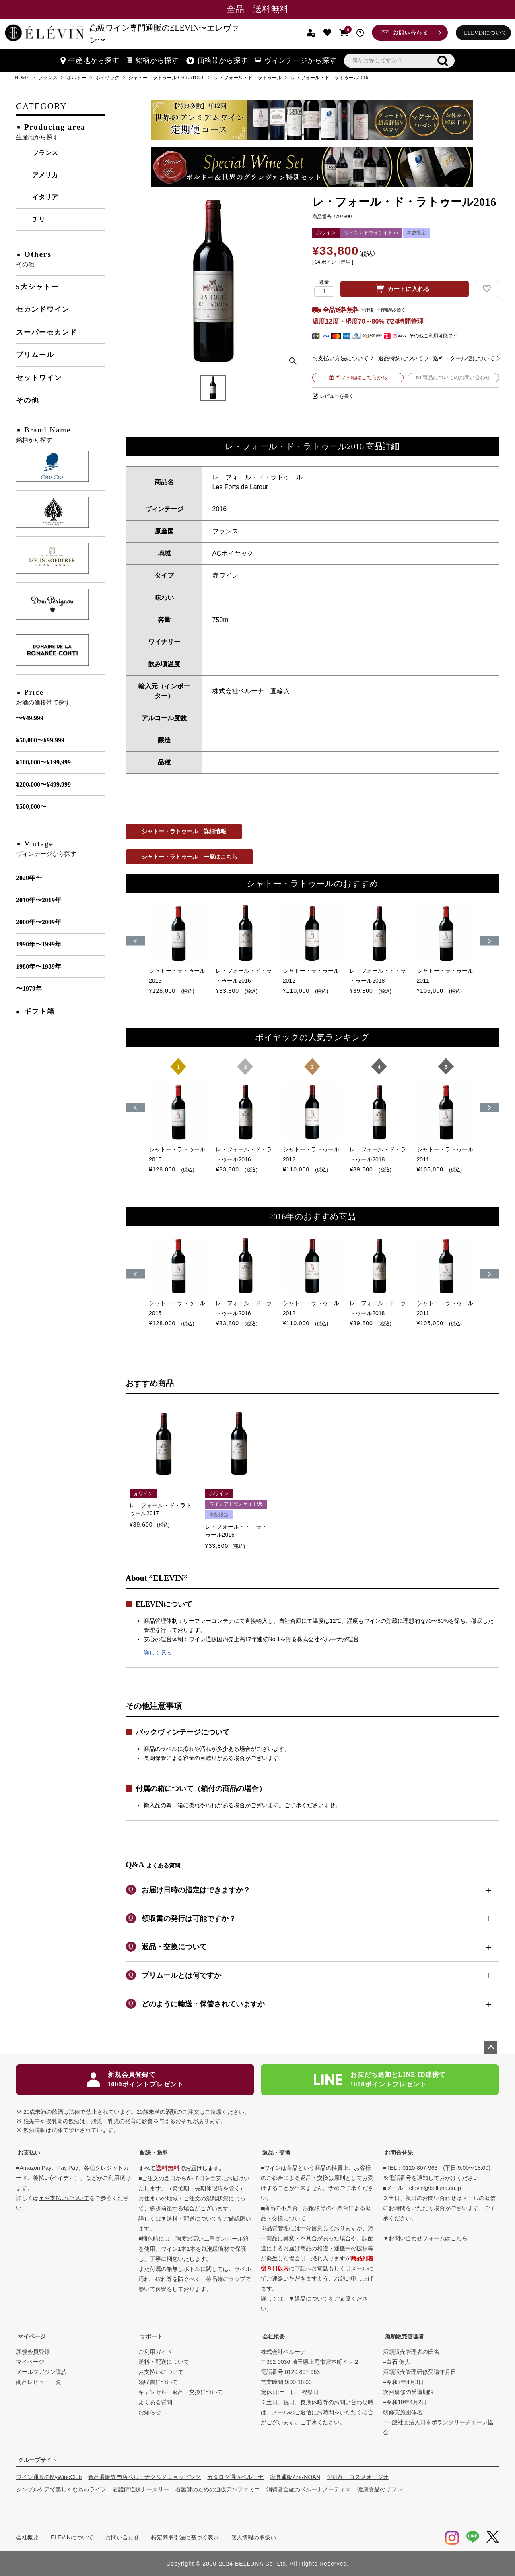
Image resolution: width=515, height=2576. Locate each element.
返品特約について (400, 358)
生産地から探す (89, 60)
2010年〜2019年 (38, 900)
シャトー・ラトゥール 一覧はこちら (189, 856)
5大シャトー (37, 287)
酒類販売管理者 (404, 2336)
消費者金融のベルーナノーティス (308, 2489)
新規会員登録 (33, 2352)
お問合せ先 (399, 2152)
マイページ (32, 2336)
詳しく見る (158, 1652)
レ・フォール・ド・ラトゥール (248, 78)
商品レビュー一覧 (38, 2382)
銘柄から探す (153, 60)
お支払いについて (160, 2372)
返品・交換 (276, 2152)
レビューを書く (337, 396)
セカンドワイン (43, 309)
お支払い (29, 2152)
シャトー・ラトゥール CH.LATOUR (166, 78)
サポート (151, 2336)
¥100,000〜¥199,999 (43, 762)
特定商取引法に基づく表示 (185, 2537)
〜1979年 (29, 988)
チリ (38, 219)
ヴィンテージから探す (295, 60)
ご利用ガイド (155, 2352)
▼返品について (308, 2298)
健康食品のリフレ (379, 2489)
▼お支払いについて (64, 2198)
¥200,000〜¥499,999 (43, 784)
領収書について (158, 2382)
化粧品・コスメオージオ (358, 2477)
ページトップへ (490, 2047)
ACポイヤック (232, 553)
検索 (443, 61)
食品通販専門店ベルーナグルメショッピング (144, 2477)
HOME (22, 78)
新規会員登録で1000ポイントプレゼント (135, 2079)
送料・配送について (163, 2362)
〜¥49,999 (29, 718)
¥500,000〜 (31, 806)
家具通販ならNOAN (295, 2477)
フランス (48, 78)
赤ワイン (225, 575)
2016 (219, 509)
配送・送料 (154, 2152)
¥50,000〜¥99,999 (40, 740)
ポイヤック (107, 78)
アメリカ (45, 174)
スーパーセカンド (46, 332)
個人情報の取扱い (253, 2537)
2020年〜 (29, 877)
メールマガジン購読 (41, 2372)
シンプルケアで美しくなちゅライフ (61, 2489)
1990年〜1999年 (38, 944)
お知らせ (149, 2412)
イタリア (45, 197)
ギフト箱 (39, 1011)
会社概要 (273, 2336)
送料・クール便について (464, 358)
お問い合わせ (122, 2537)
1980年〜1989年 (38, 966)
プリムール (35, 355)
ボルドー (76, 78)
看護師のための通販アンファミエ (217, 2489)
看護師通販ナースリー (141, 2489)
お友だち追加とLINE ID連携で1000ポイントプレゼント (380, 2079)
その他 (27, 400)
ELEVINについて (485, 33)
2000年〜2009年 (38, 922)
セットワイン (39, 378)
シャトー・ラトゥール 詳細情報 (184, 831)
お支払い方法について (340, 358)
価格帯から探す (217, 60)
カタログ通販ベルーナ (235, 2477)
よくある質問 (155, 2402)
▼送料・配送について (189, 2218)
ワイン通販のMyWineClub (49, 2477)
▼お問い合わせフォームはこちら (425, 2238)
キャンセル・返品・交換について (180, 2392)
